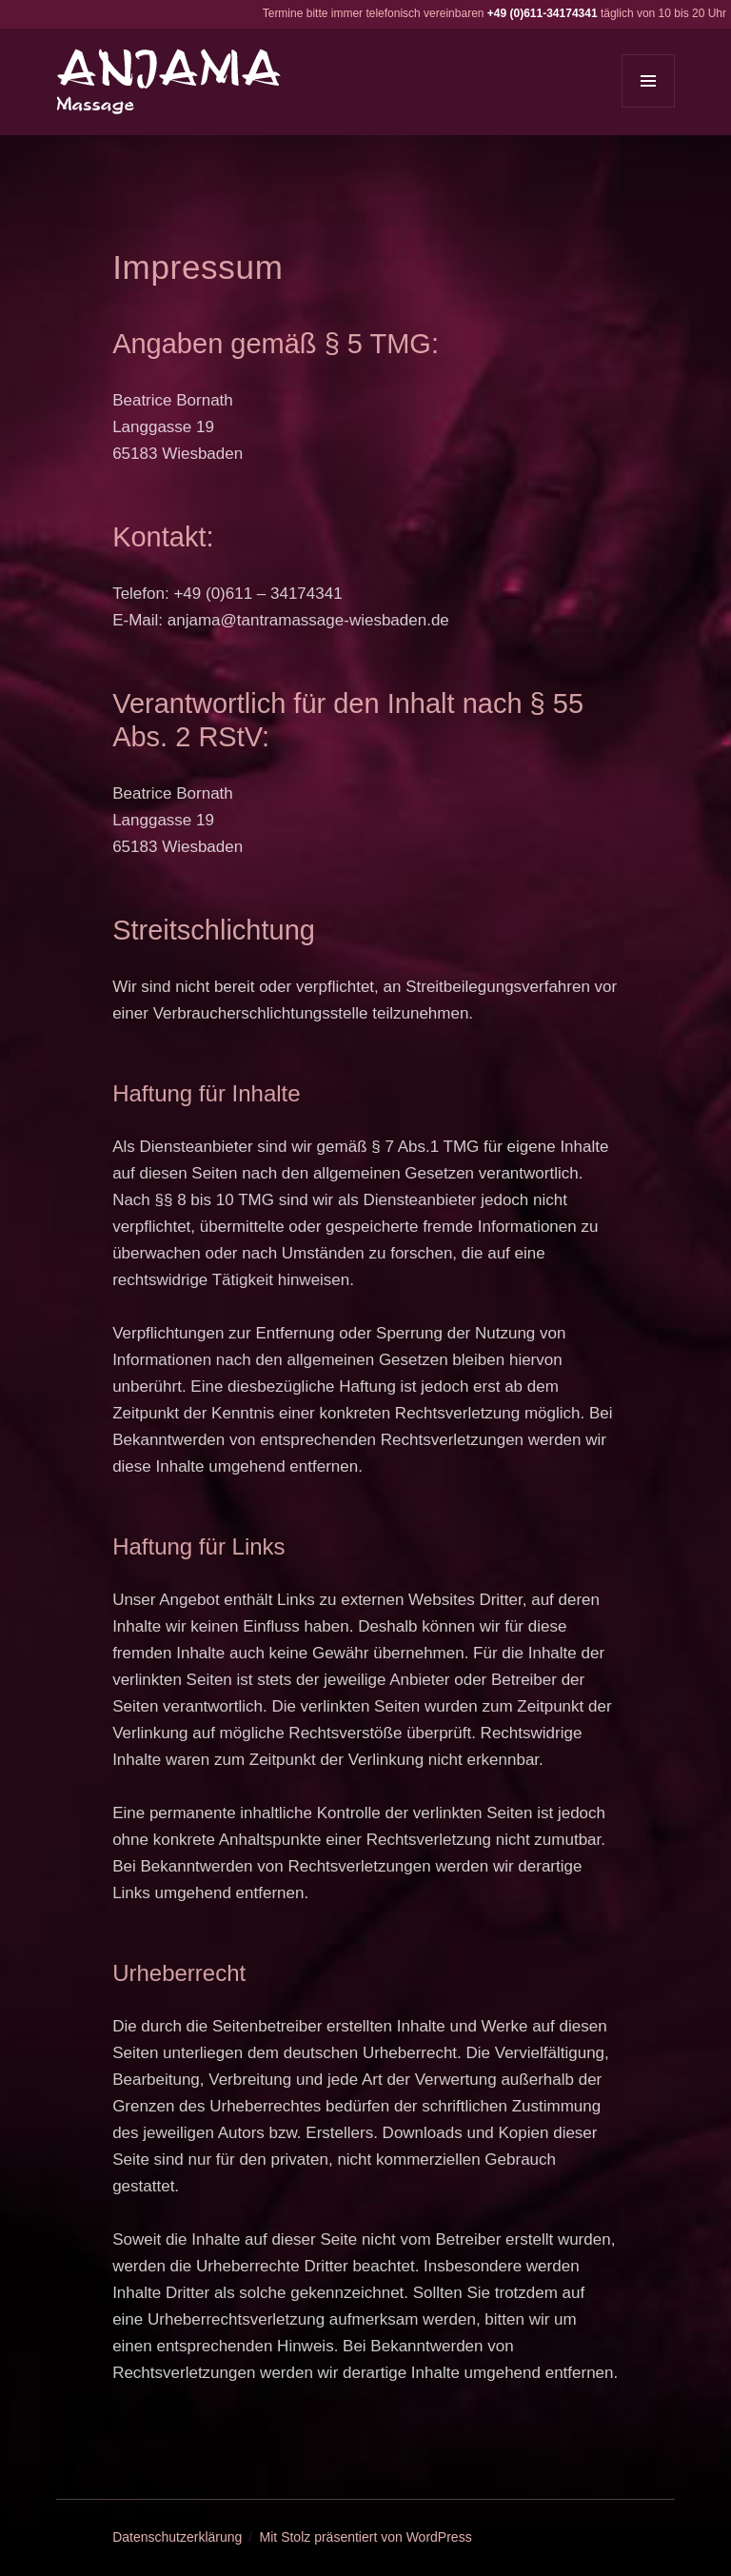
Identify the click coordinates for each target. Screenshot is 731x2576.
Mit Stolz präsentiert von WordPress (366, 2537)
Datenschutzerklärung (177, 2537)
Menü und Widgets (648, 107)
